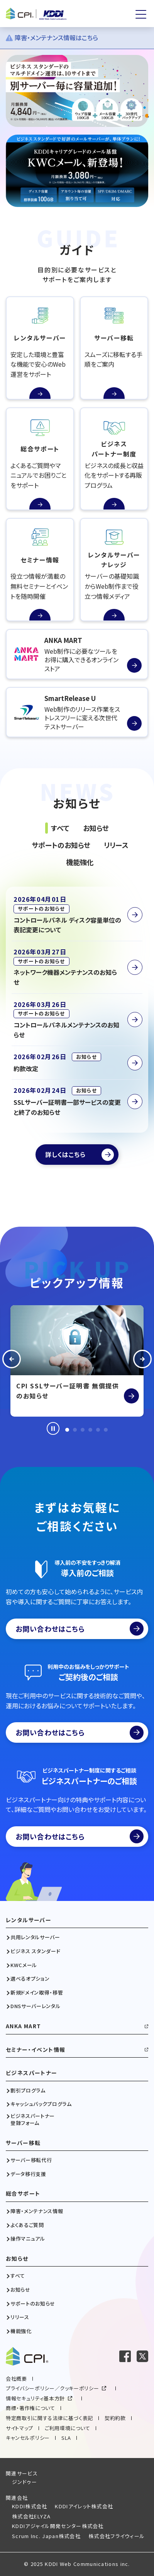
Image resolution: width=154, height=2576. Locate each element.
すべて (17, 2275)
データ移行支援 (28, 2174)
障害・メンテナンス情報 (36, 2211)
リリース (19, 2317)
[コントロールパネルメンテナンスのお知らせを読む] (77, 1020)
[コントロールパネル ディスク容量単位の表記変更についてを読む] (77, 914)
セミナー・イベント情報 (35, 2049)
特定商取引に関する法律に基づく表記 (49, 2418)
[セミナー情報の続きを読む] (40, 569)
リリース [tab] (116, 845)
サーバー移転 (23, 2143)
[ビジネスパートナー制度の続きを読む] (114, 459)
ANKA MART (23, 2026)
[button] (11, 1361)
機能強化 (21, 2331)
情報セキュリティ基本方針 (35, 2398)
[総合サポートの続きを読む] (40, 459)
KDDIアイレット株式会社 (84, 2506)
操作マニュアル (27, 2238)
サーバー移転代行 (31, 2160)
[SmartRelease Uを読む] (77, 712)
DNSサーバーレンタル (35, 2006)
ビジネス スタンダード (35, 1951)
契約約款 (115, 2418)
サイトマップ (19, 2428)
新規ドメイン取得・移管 (36, 1992)
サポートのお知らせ (32, 2303)
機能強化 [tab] (80, 862)
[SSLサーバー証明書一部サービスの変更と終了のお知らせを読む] (77, 1101)
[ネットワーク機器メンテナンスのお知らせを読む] (77, 967)
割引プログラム (28, 2090)
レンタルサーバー (28, 1920)
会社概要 (16, 2378)
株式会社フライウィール (116, 2536)
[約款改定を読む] (77, 1062)
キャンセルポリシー (28, 2437)
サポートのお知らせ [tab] (61, 845)
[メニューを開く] (140, 14)
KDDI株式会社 (29, 2506)
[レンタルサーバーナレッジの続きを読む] (114, 569)
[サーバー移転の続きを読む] (114, 348)
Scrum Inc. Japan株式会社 (46, 2536)
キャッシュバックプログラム (40, 2104)
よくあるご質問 (27, 2225)
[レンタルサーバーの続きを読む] (40, 348)
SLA (66, 2437)
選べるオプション (29, 1978)
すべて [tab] (60, 828)
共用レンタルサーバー (35, 1937)
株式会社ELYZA (31, 2516)
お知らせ (17, 2258)
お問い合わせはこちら (79, 1629)
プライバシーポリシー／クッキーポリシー (52, 2388)
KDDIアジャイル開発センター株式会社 (58, 2526)
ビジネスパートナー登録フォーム (32, 2119)
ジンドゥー (24, 2481)
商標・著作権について (30, 2408)
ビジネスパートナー (32, 2073)
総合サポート (23, 2193)
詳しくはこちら (65, 1154)
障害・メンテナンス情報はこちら (52, 38)
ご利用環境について (67, 2428)
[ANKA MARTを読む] (77, 654)
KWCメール (23, 1965)
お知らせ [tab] (96, 828)
